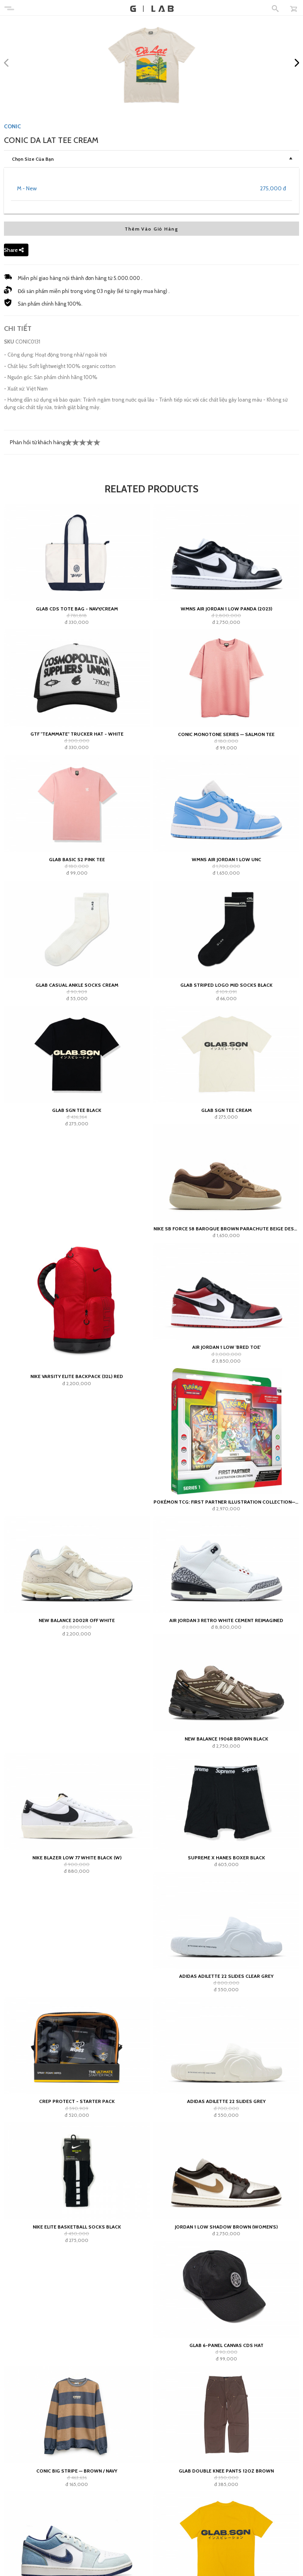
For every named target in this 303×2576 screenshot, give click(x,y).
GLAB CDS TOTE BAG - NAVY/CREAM (77, 609)
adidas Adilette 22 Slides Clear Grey (226, 1976)
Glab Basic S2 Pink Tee (77, 859)
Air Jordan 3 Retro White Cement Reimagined (226, 1620)
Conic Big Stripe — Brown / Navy (76, 2471)
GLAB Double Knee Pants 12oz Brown (226, 2471)
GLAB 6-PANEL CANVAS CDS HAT (226, 2345)
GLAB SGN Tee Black (76, 1110)
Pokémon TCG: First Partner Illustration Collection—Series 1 (226, 1502)
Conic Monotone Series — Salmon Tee (226, 734)
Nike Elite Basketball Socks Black (77, 2227)
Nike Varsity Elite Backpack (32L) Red (76, 1376)
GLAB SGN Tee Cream (226, 1110)
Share (14, 249)
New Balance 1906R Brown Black (226, 1739)
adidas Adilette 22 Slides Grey (226, 2101)
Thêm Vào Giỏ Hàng (151, 229)
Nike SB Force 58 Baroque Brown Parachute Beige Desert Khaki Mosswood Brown (226, 1229)
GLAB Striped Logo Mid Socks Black (226, 985)
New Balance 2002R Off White (77, 1620)
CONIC (12, 126)
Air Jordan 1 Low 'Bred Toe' (226, 1347)
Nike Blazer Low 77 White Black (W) (77, 1858)
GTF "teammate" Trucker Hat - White (76, 734)
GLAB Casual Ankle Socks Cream (77, 985)
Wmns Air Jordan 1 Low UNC (226, 859)
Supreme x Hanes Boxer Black (226, 1858)
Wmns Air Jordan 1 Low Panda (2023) (226, 609)
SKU (9, 341)
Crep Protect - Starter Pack (77, 2101)
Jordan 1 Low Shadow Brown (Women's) (226, 2227)
